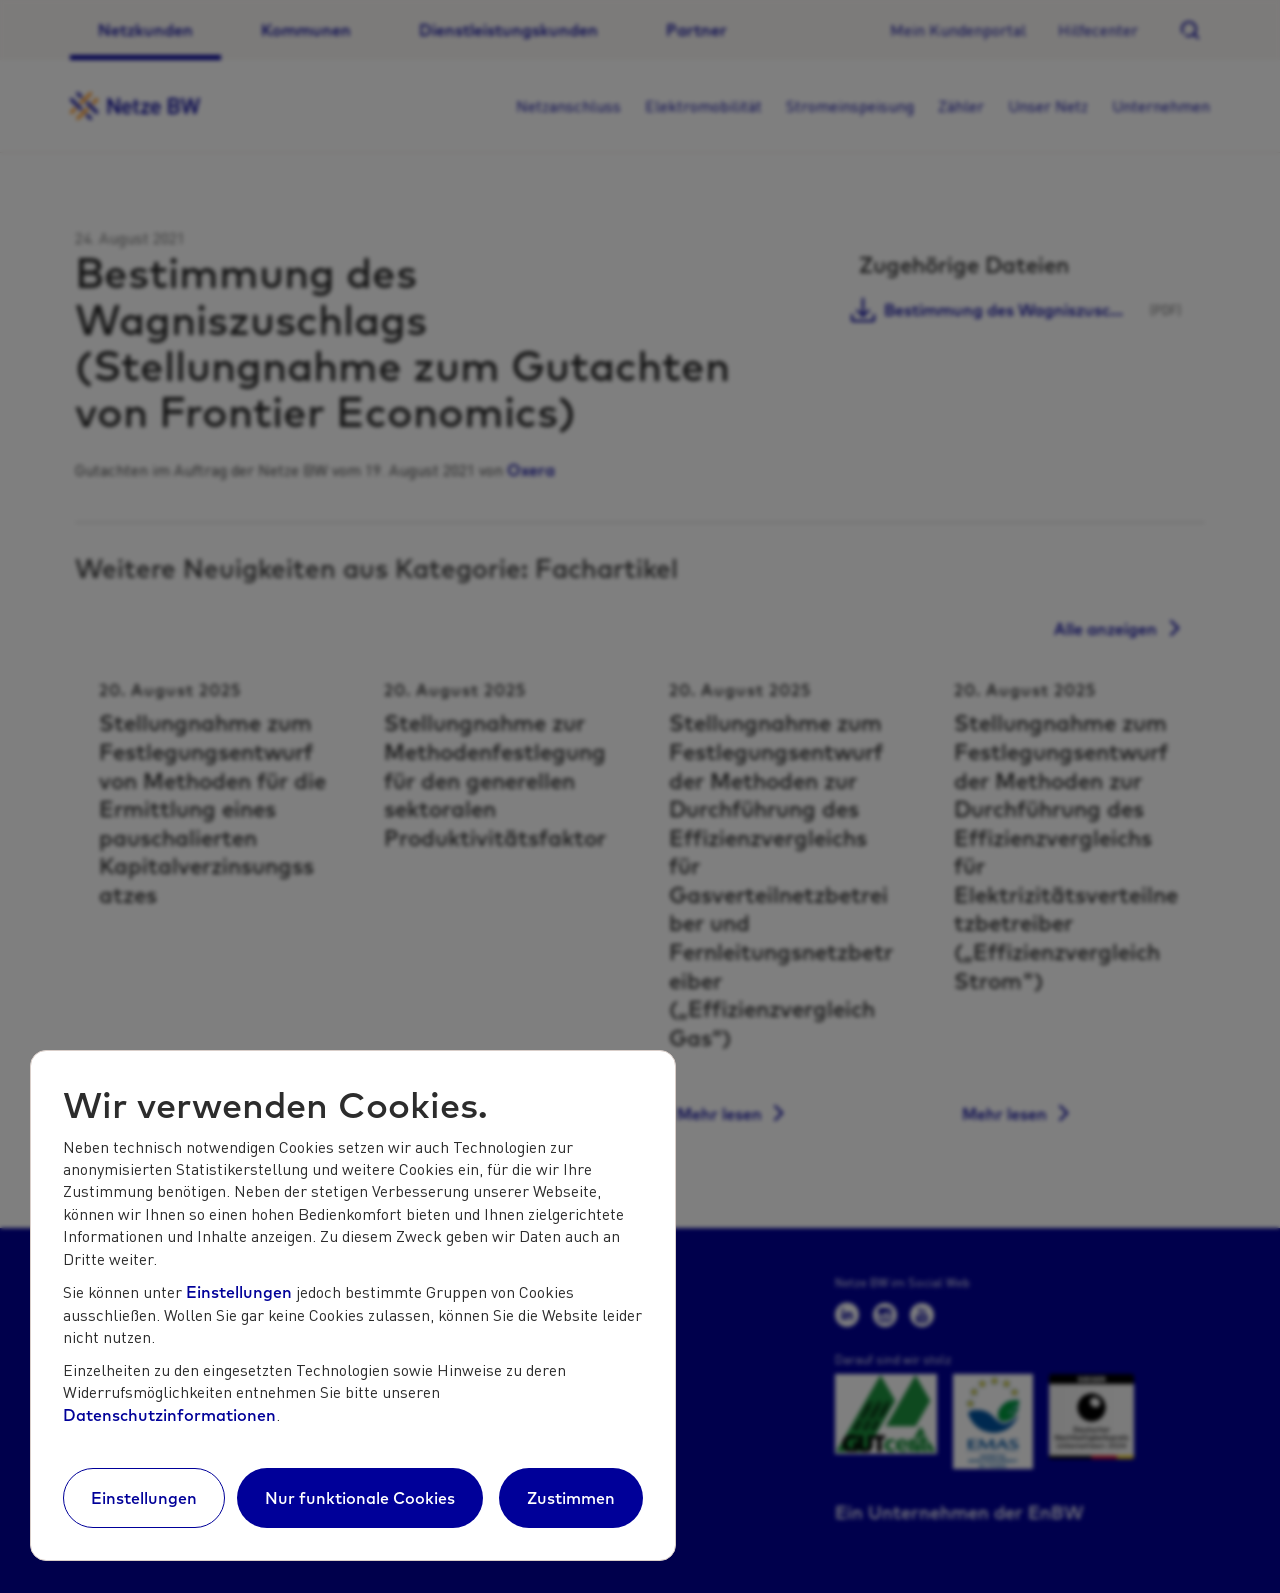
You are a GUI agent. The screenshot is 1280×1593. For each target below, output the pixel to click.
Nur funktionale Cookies (360, 1498)
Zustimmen (571, 1498)
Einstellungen (239, 1292)
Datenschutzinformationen (169, 1415)
